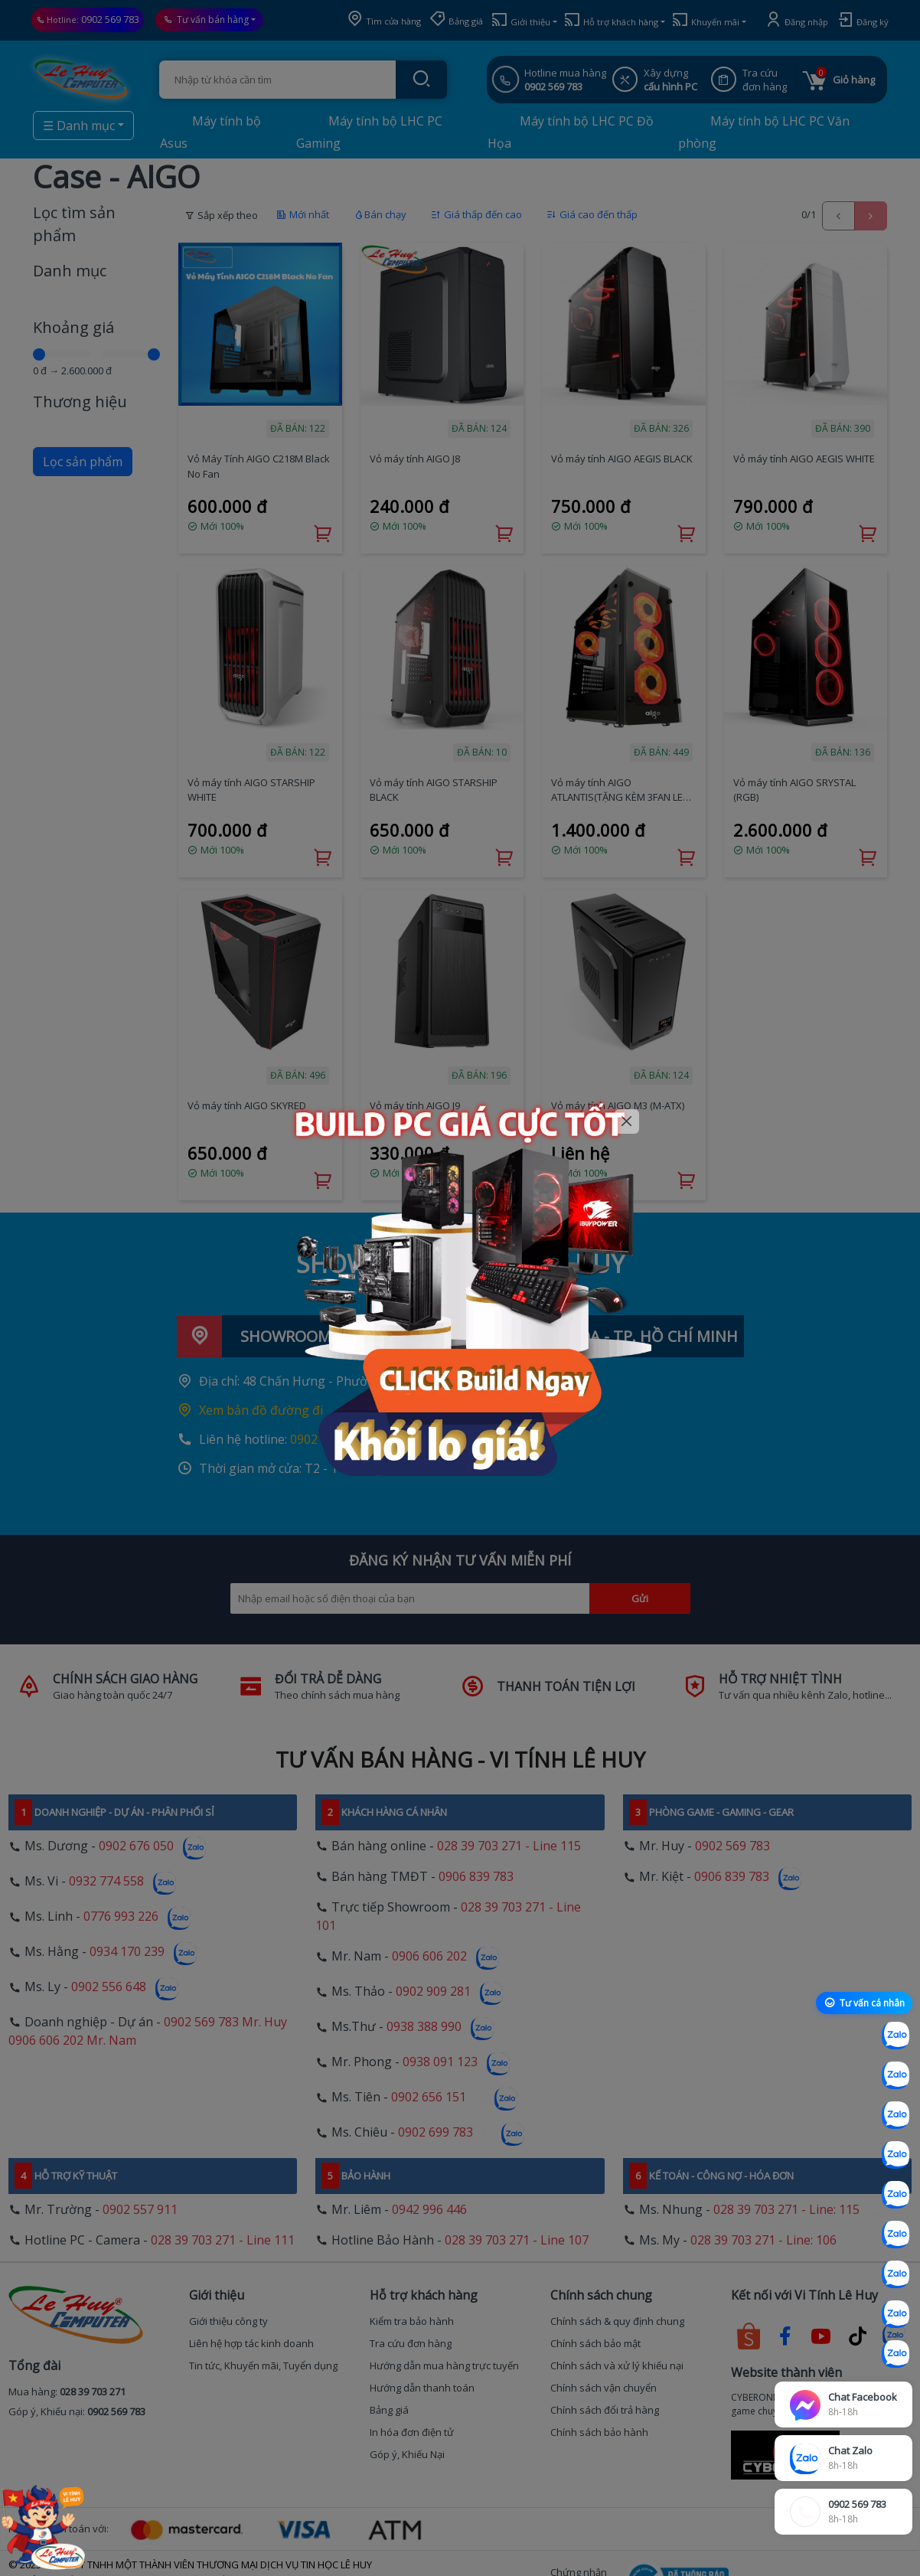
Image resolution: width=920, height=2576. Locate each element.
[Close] (627, 1122)
